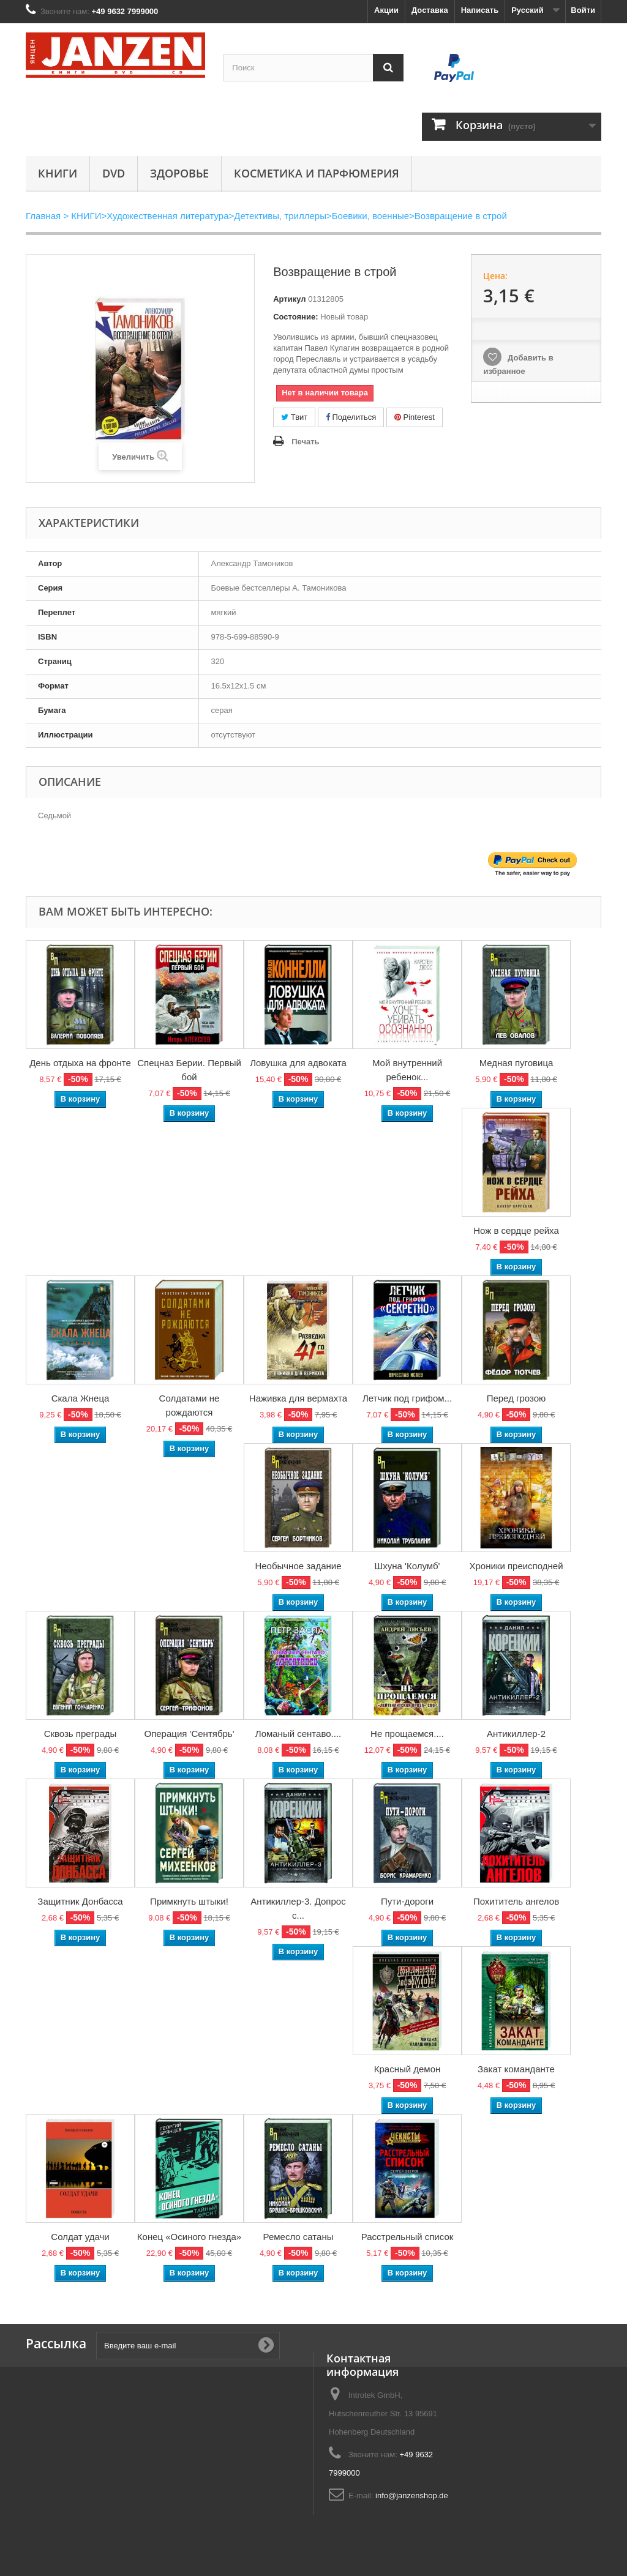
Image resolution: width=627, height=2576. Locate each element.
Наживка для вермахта (298, 1398)
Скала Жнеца (80, 1398)
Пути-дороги (407, 1901)
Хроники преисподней (516, 1566)
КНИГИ (57, 173)
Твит (294, 417)
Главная (43, 216)
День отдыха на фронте (80, 1063)
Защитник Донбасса (79, 1901)
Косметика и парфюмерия (316, 173)
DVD (113, 173)
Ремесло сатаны (298, 2236)
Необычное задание (298, 1566)
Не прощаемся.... (407, 1733)
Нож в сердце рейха (516, 1230)
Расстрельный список (407, 2236)
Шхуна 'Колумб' (407, 1566)
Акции (386, 10)
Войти (583, 10)
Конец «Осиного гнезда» (189, 2236)
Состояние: (295, 316)
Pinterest (414, 417)
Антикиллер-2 (516, 1733)
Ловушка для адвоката (298, 1063)
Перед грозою (516, 1398)
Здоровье (179, 173)
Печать (305, 441)
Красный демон (407, 2069)
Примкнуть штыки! (189, 1901)
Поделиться (351, 417)
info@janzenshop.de (411, 2495)
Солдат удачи (80, 2236)
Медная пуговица (516, 1063)
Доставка (429, 10)
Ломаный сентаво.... (298, 1733)
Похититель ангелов (516, 1901)
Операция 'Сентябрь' (189, 1733)
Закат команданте (516, 2069)
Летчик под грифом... (407, 1398)
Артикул (289, 299)
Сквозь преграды (80, 1733)
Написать (479, 10)
